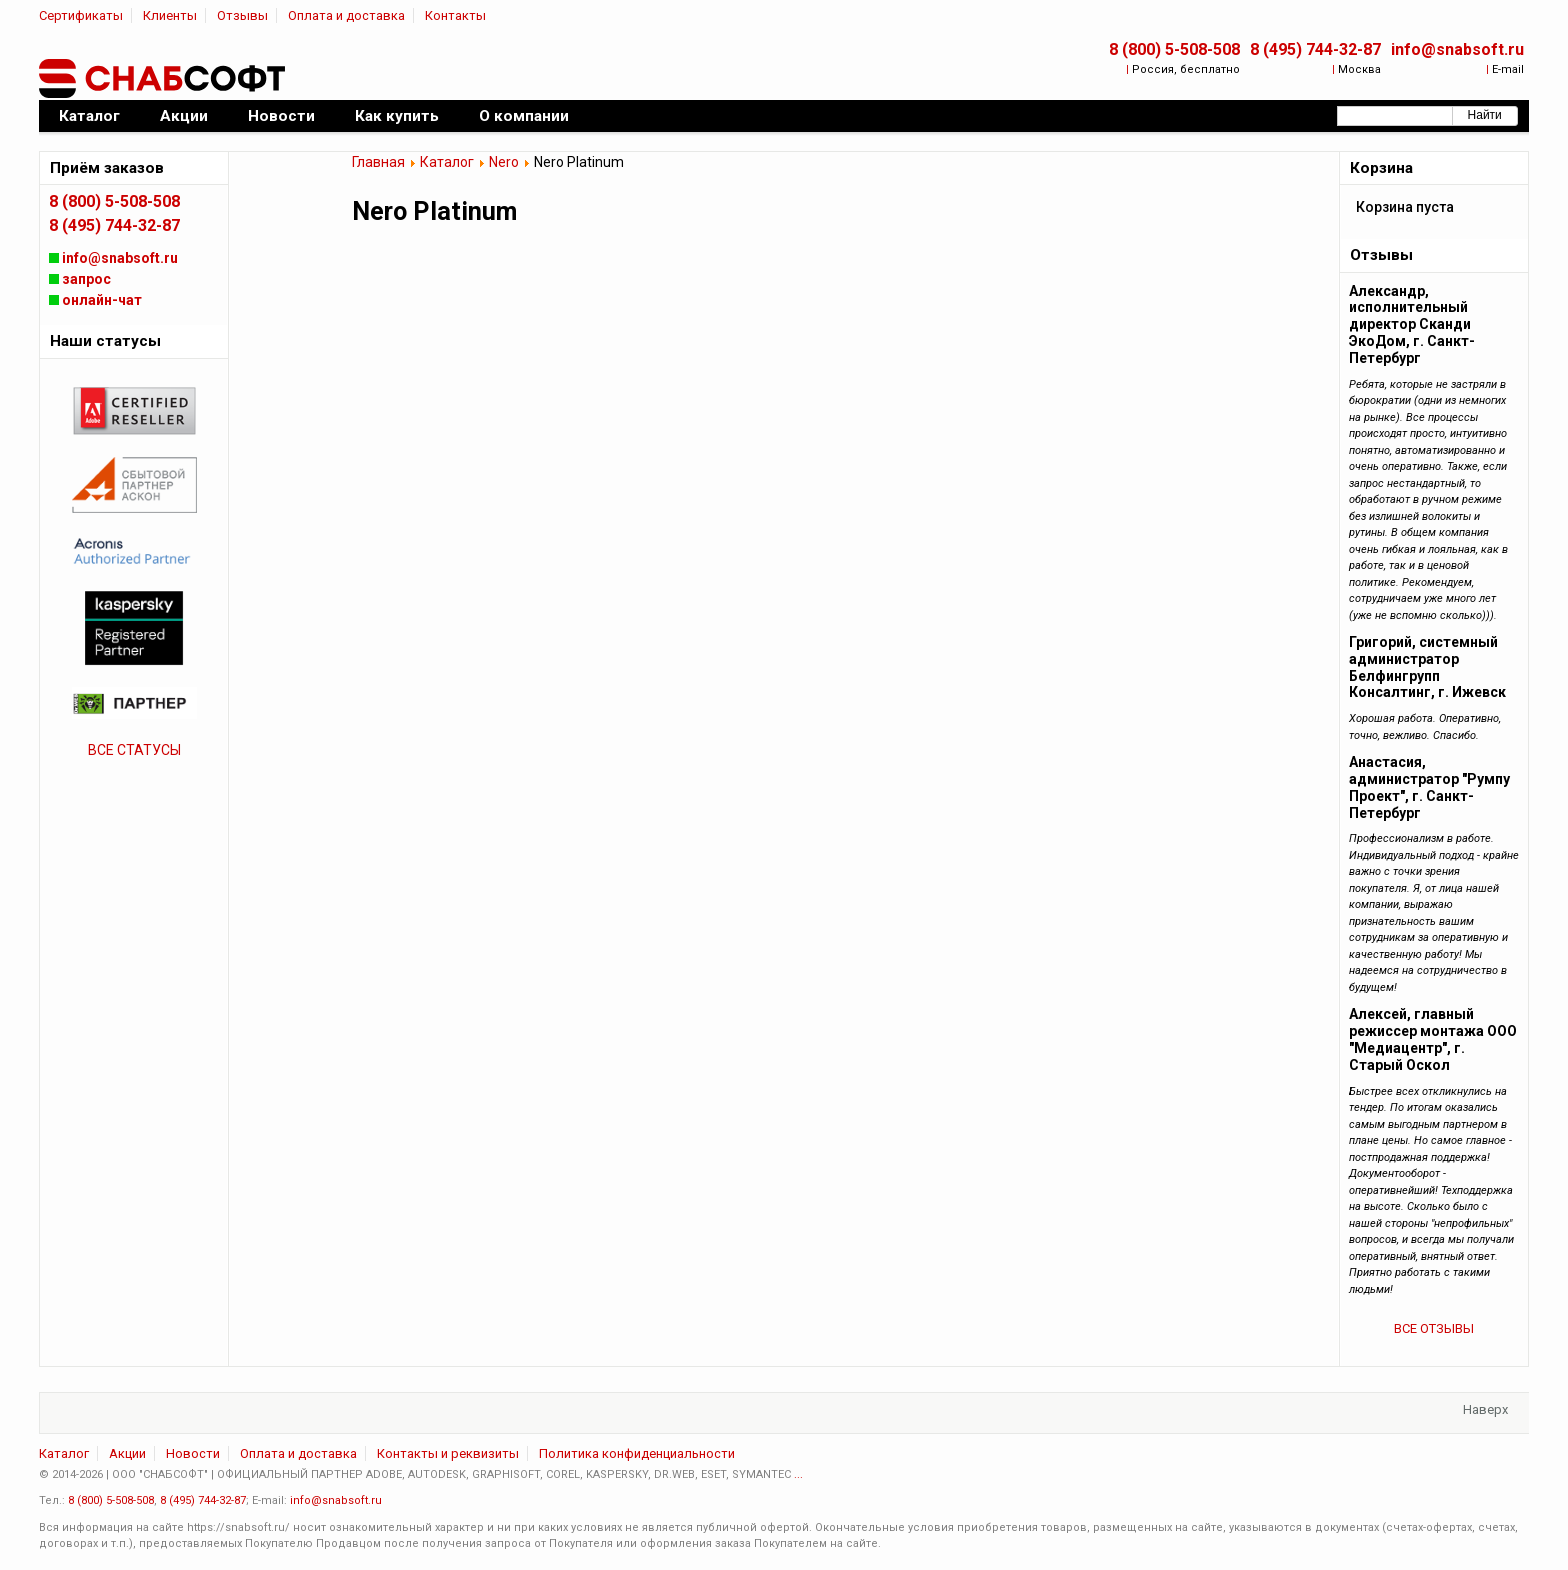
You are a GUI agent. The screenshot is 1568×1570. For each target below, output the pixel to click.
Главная (378, 162)
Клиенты (170, 15)
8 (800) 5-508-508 (1174, 49)
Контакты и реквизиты (448, 1453)
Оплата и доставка (346, 15)
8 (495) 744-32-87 (1315, 49)
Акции (127, 1453)
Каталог (447, 162)
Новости (193, 1453)
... (798, 1474)
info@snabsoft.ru (1457, 49)
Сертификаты (81, 15)
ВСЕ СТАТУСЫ (134, 750)
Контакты (455, 15)
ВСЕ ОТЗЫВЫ (1434, 1328)
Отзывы (242, 15)
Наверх (1485, 1409)
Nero (504, 162)
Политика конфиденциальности (637, 1453)
